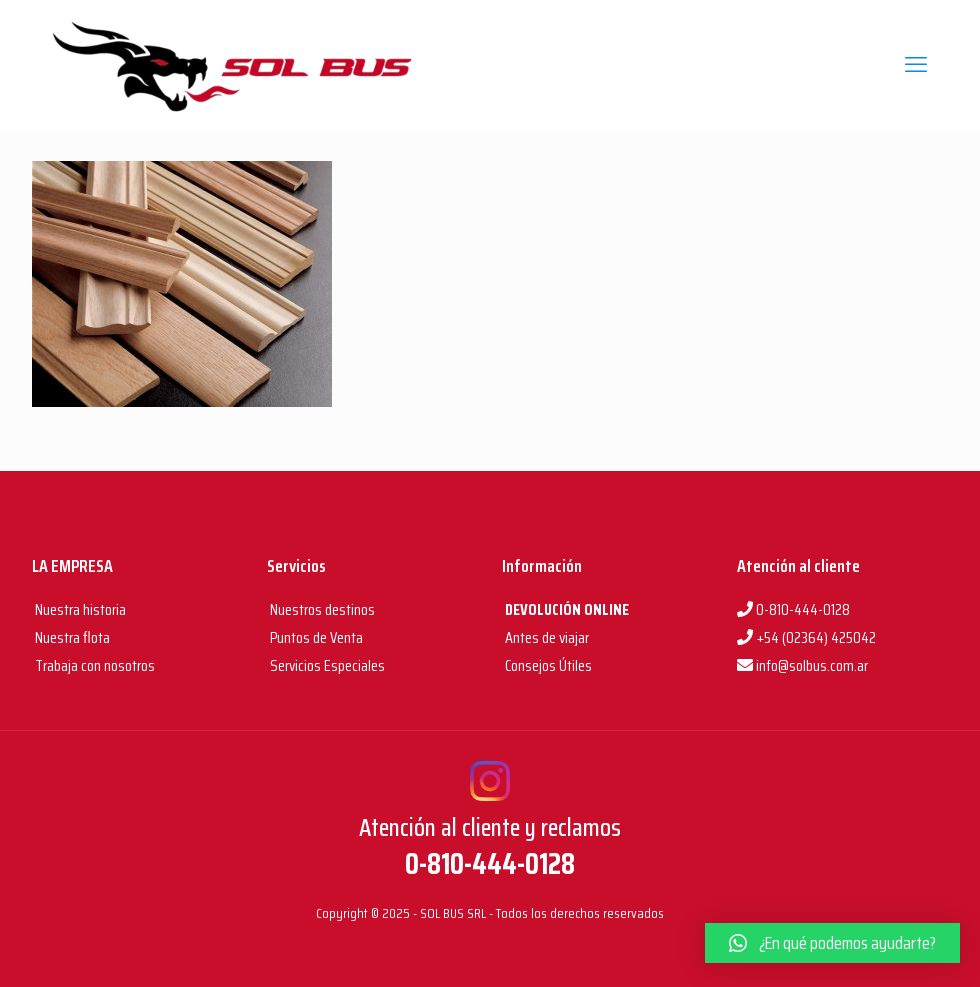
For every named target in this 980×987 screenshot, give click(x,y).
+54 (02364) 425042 (806, 637)
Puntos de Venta (315, 637)
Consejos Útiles (547, 665)
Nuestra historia (80, 609)
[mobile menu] (916, 65)
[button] (832, 943)
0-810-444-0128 (793, 609)
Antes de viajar (545, 637)
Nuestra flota (71, 637)
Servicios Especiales (326, 665)
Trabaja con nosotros (93, 665)
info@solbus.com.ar (802, 665)
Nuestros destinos (321, 609)
